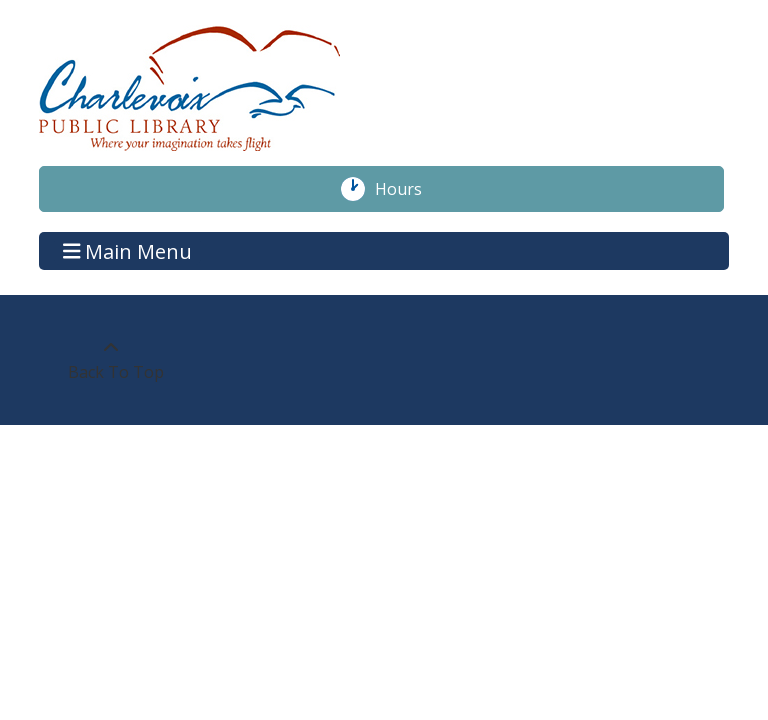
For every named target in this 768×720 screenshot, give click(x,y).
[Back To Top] (110, 360)
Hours (409, 189)
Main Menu (128, 250)
